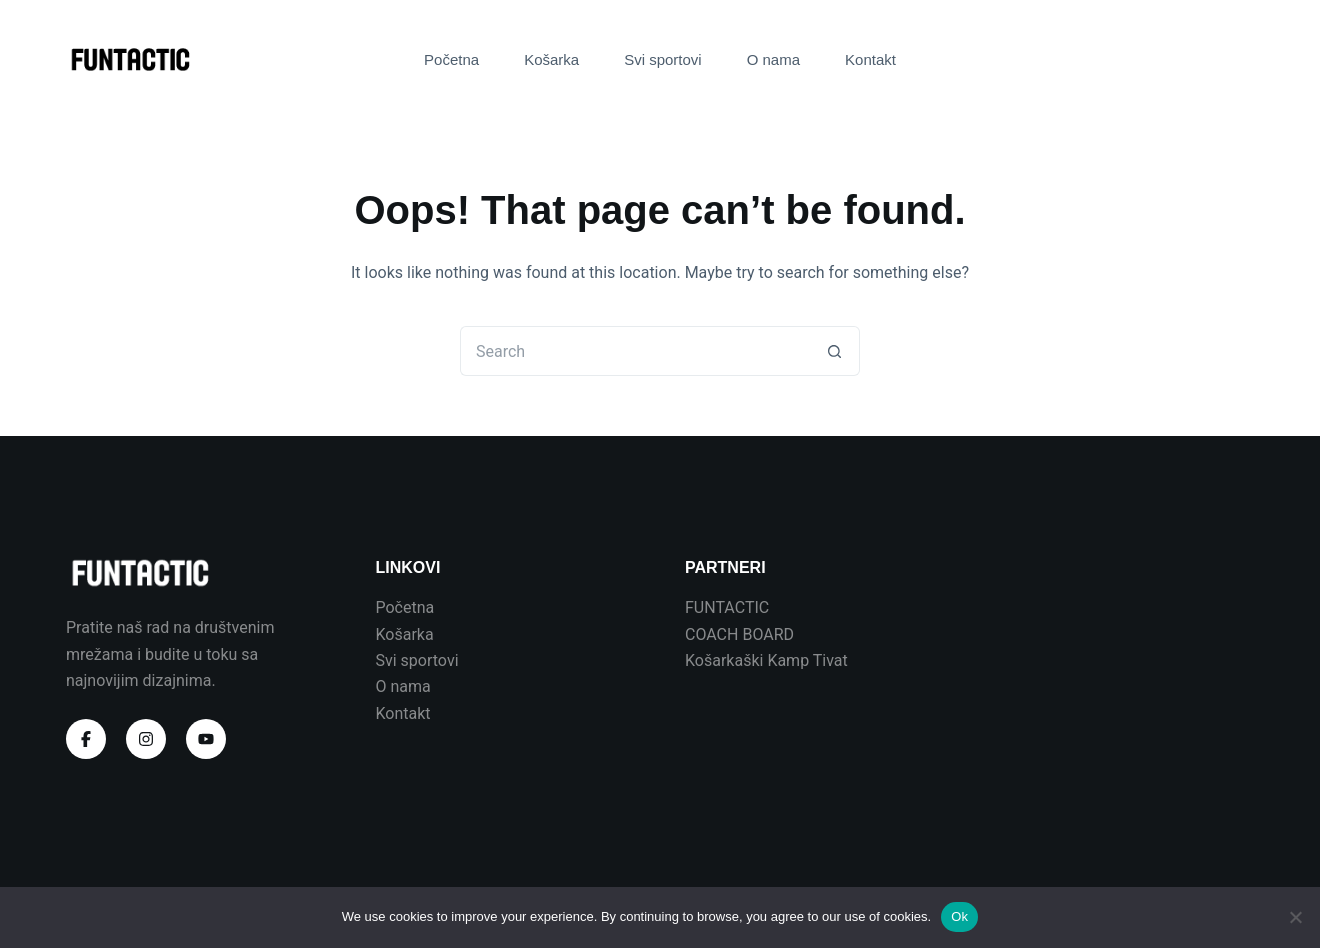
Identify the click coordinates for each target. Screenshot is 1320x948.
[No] (1295, 917)
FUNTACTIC (727, 607)
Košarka (551, 59)
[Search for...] (635, 351)
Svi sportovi (663, 59)
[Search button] (835, 351)
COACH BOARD (739, 634)
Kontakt (870, 59)
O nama (773, 59)
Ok (959, 916)
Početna (451, 59)
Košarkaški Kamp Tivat (766, 660)
